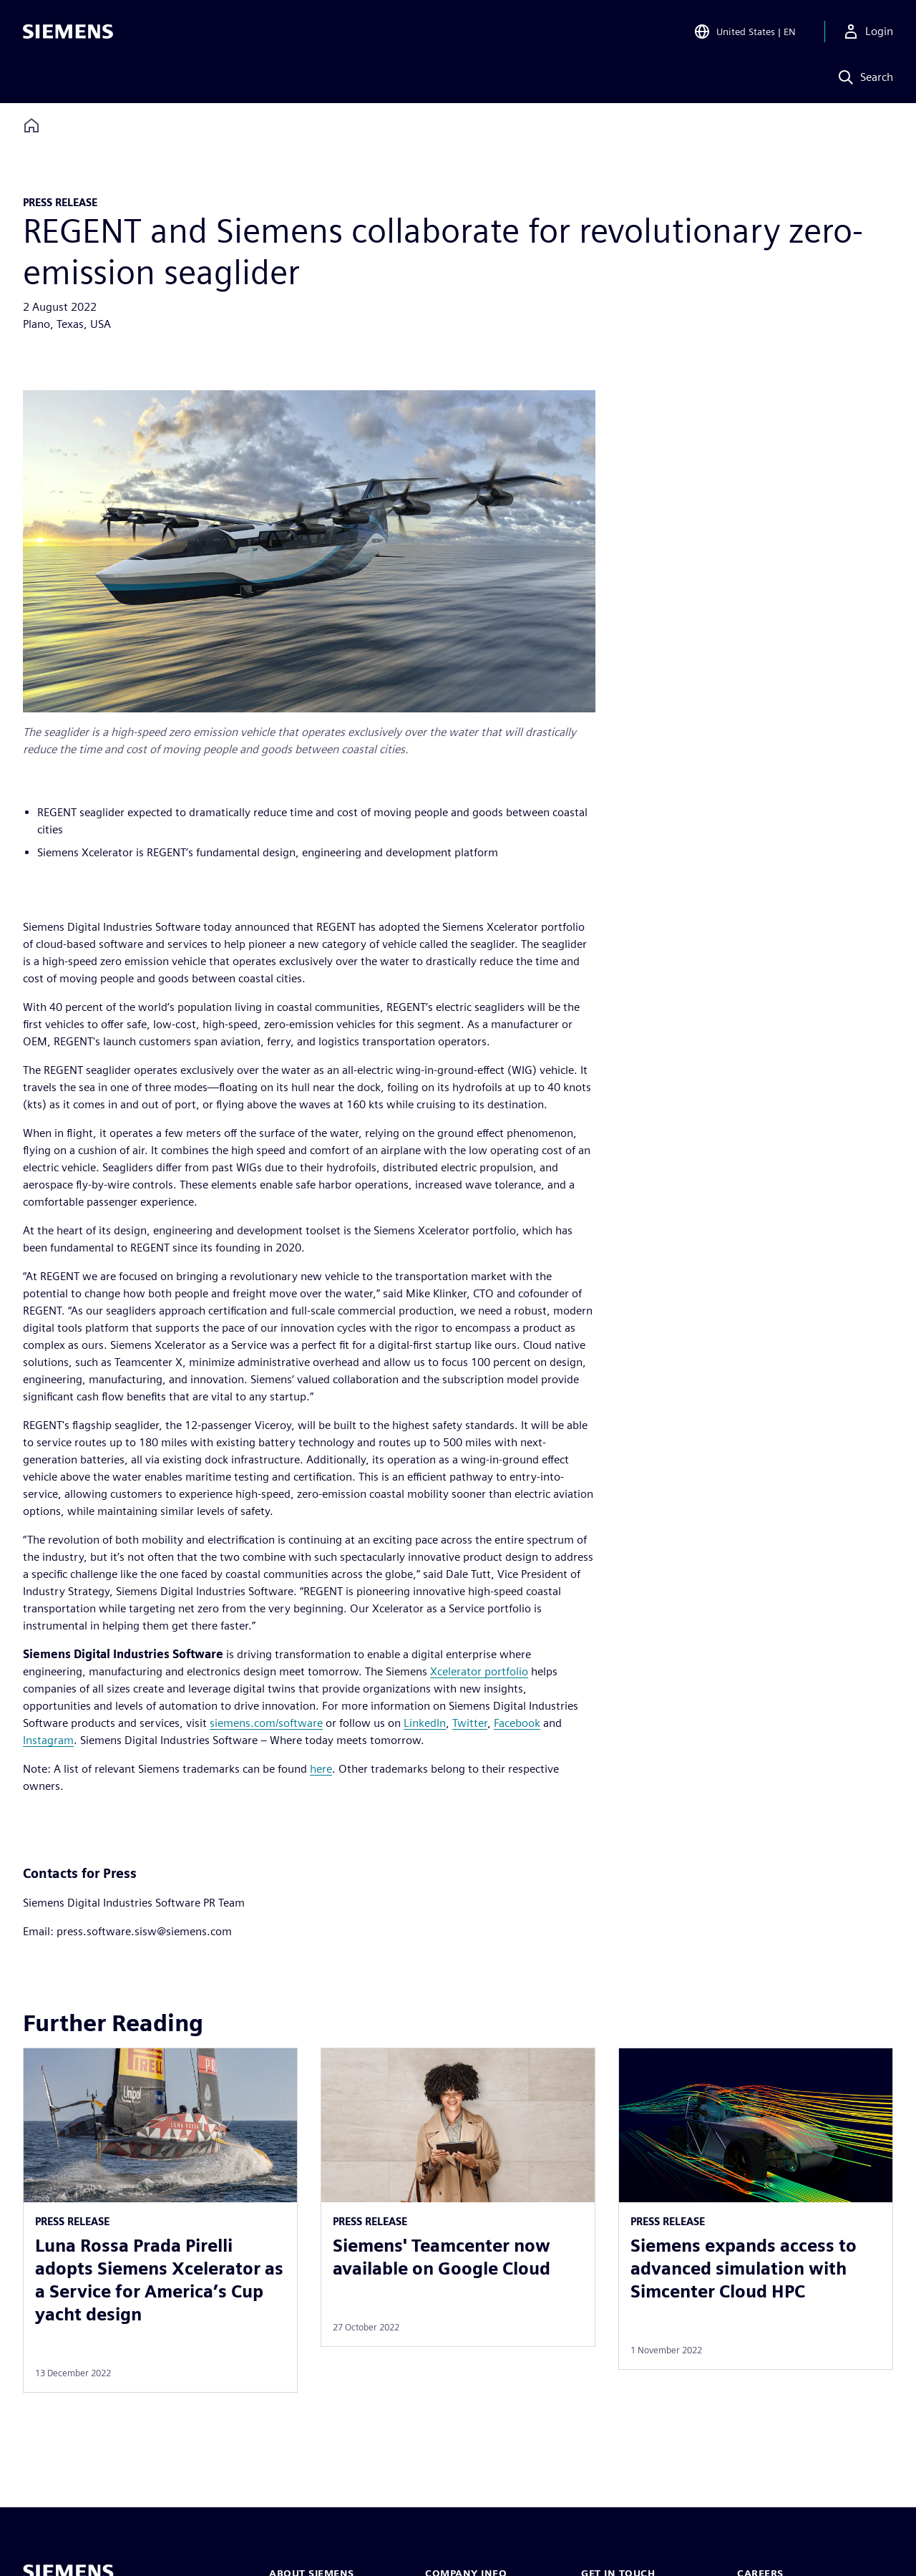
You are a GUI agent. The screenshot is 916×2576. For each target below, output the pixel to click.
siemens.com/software (266, 1723)
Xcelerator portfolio (479, 1671)
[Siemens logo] (68, 31)
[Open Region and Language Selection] (745, 31)
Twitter (469, 1723)
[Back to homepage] (31, 126)
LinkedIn (425, 1723)
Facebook (517, 1723)
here (321, 1769)
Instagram (48, 1740)
